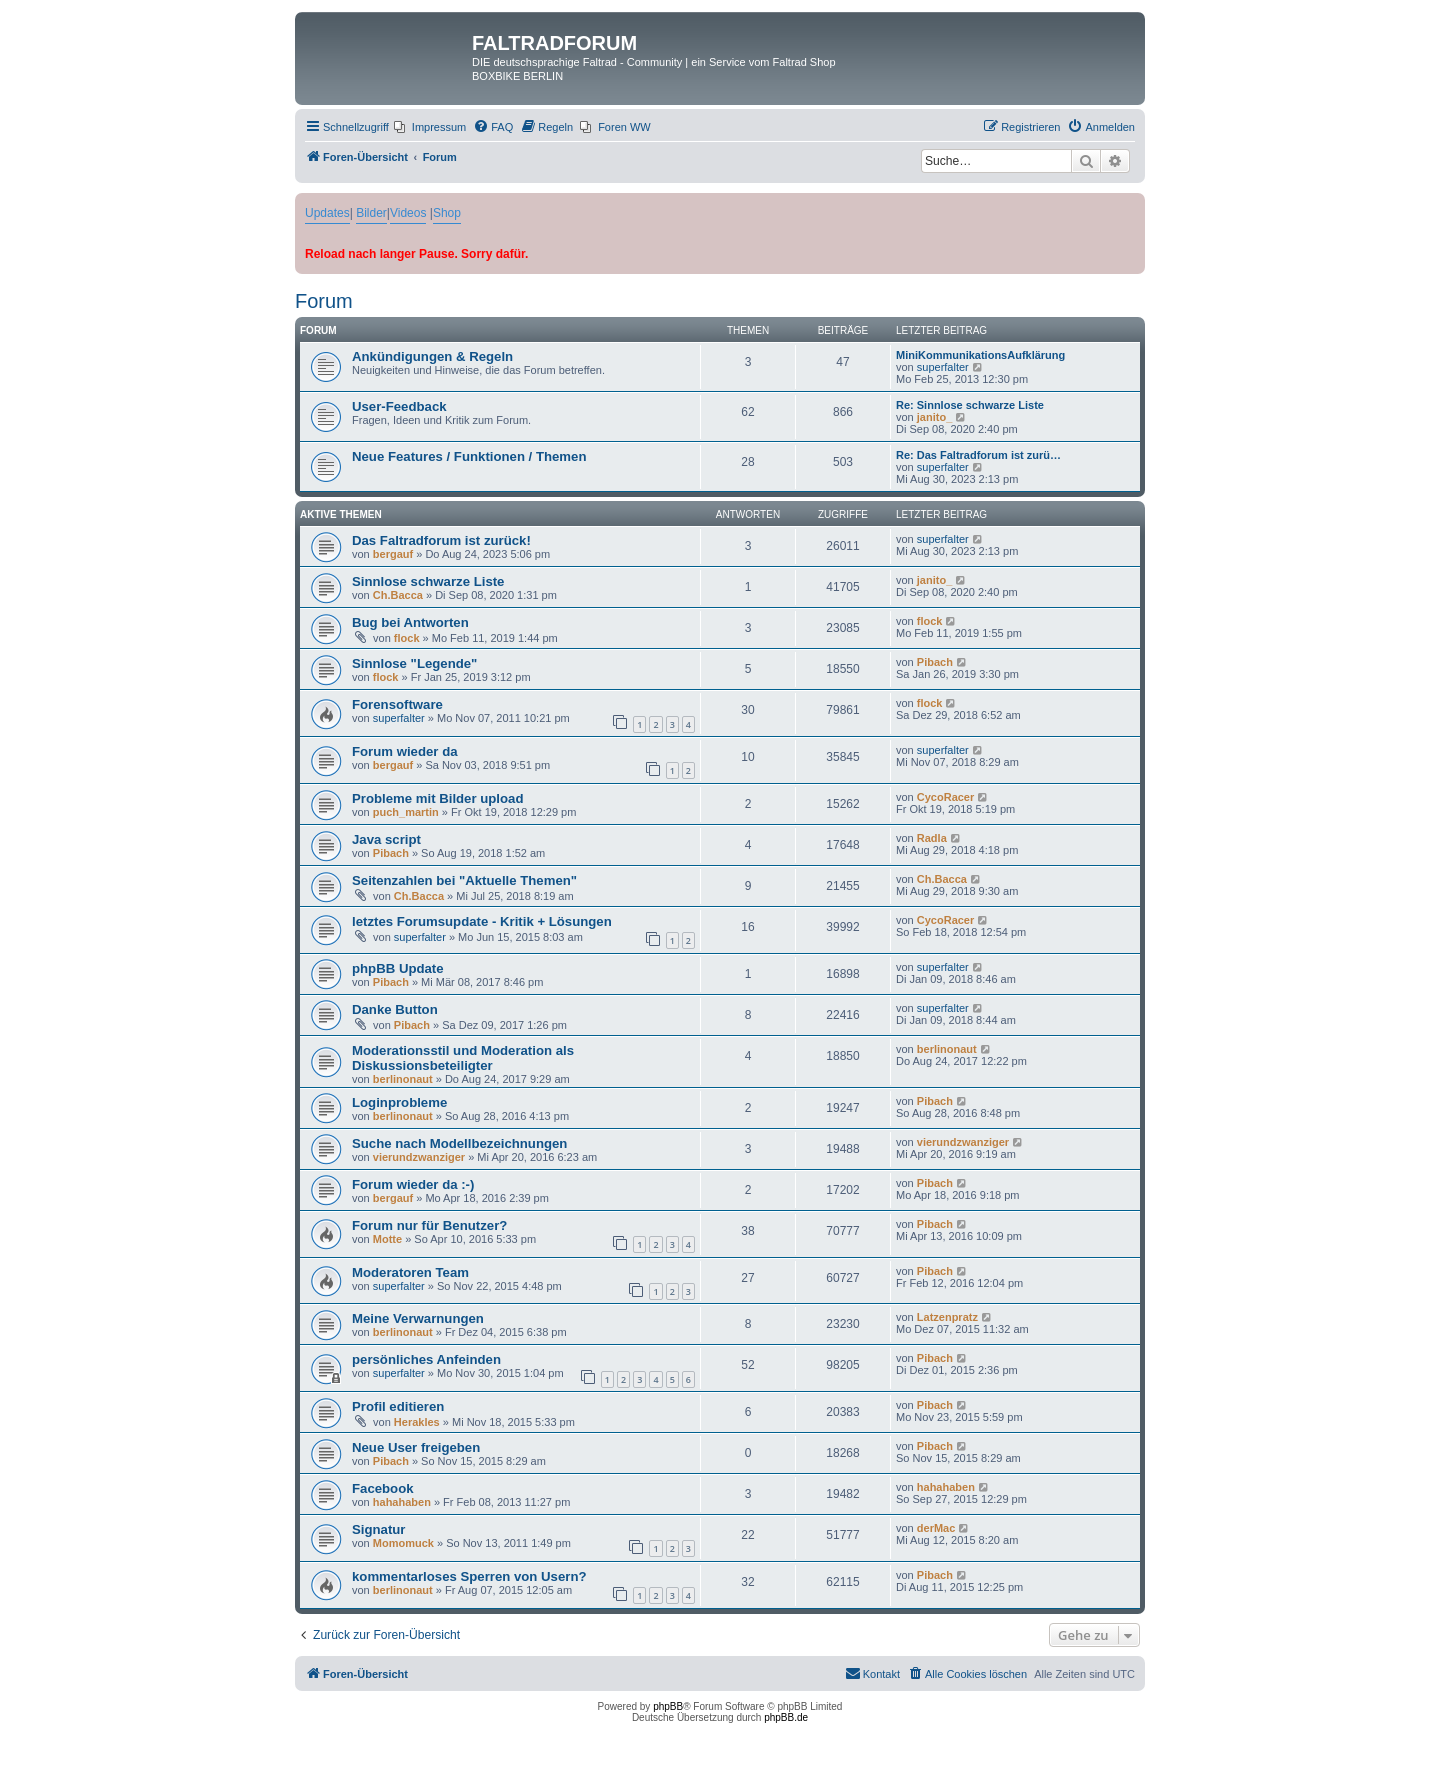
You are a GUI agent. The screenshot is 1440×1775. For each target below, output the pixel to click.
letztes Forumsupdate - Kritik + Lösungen (482, 921)
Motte (387, 1239)
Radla (932, 838)
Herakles (417, 1422)
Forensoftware (397, 704)
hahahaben (402, 1502)
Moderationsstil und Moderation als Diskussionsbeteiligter (463, 1058)
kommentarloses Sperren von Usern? (469, 1576)
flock (407, 638)
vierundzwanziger (419, 1157)
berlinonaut (403, 1079)
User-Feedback (399, 406)
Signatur (378, 1529)
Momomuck (403, 1543)
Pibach (935, 662)
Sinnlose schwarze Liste (428, 581)
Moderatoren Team (410, 1272)
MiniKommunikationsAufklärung (980, 355)
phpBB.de (786, 1717)
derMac (936, 1528)
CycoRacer (945, 797)
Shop (447, 213)
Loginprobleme (399, 1102)
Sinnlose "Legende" (414, 663)
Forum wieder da (405, 751)
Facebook (383, 1488)
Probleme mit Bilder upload (437, 798)
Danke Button (395, 1009)
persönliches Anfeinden (426, 1359)
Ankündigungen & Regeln (432, 356)
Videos (408, 213)
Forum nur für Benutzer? (429, 1225)
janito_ (934, 417)
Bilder (371, 213)
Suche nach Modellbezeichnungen (459, 1143)
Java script (386, 839)
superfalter (943, 367)
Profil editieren (398, 1406)
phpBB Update (398, 968)
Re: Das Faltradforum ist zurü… (978, 455)
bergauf (393, 554)
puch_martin (406, 812)
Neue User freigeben (416, 1447)
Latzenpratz (947, 1317)
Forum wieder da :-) (413, 1184)
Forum (324, 301)
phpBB (668, 1706)
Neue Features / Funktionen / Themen (469, 456)
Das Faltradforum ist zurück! (441, 540)
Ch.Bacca (398, 595)
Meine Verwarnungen (418, 1318)
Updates (327, 213)
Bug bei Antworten (410, 622)
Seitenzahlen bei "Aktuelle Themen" (464, 880)
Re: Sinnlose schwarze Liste (970, 405)
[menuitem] (430, 127)
